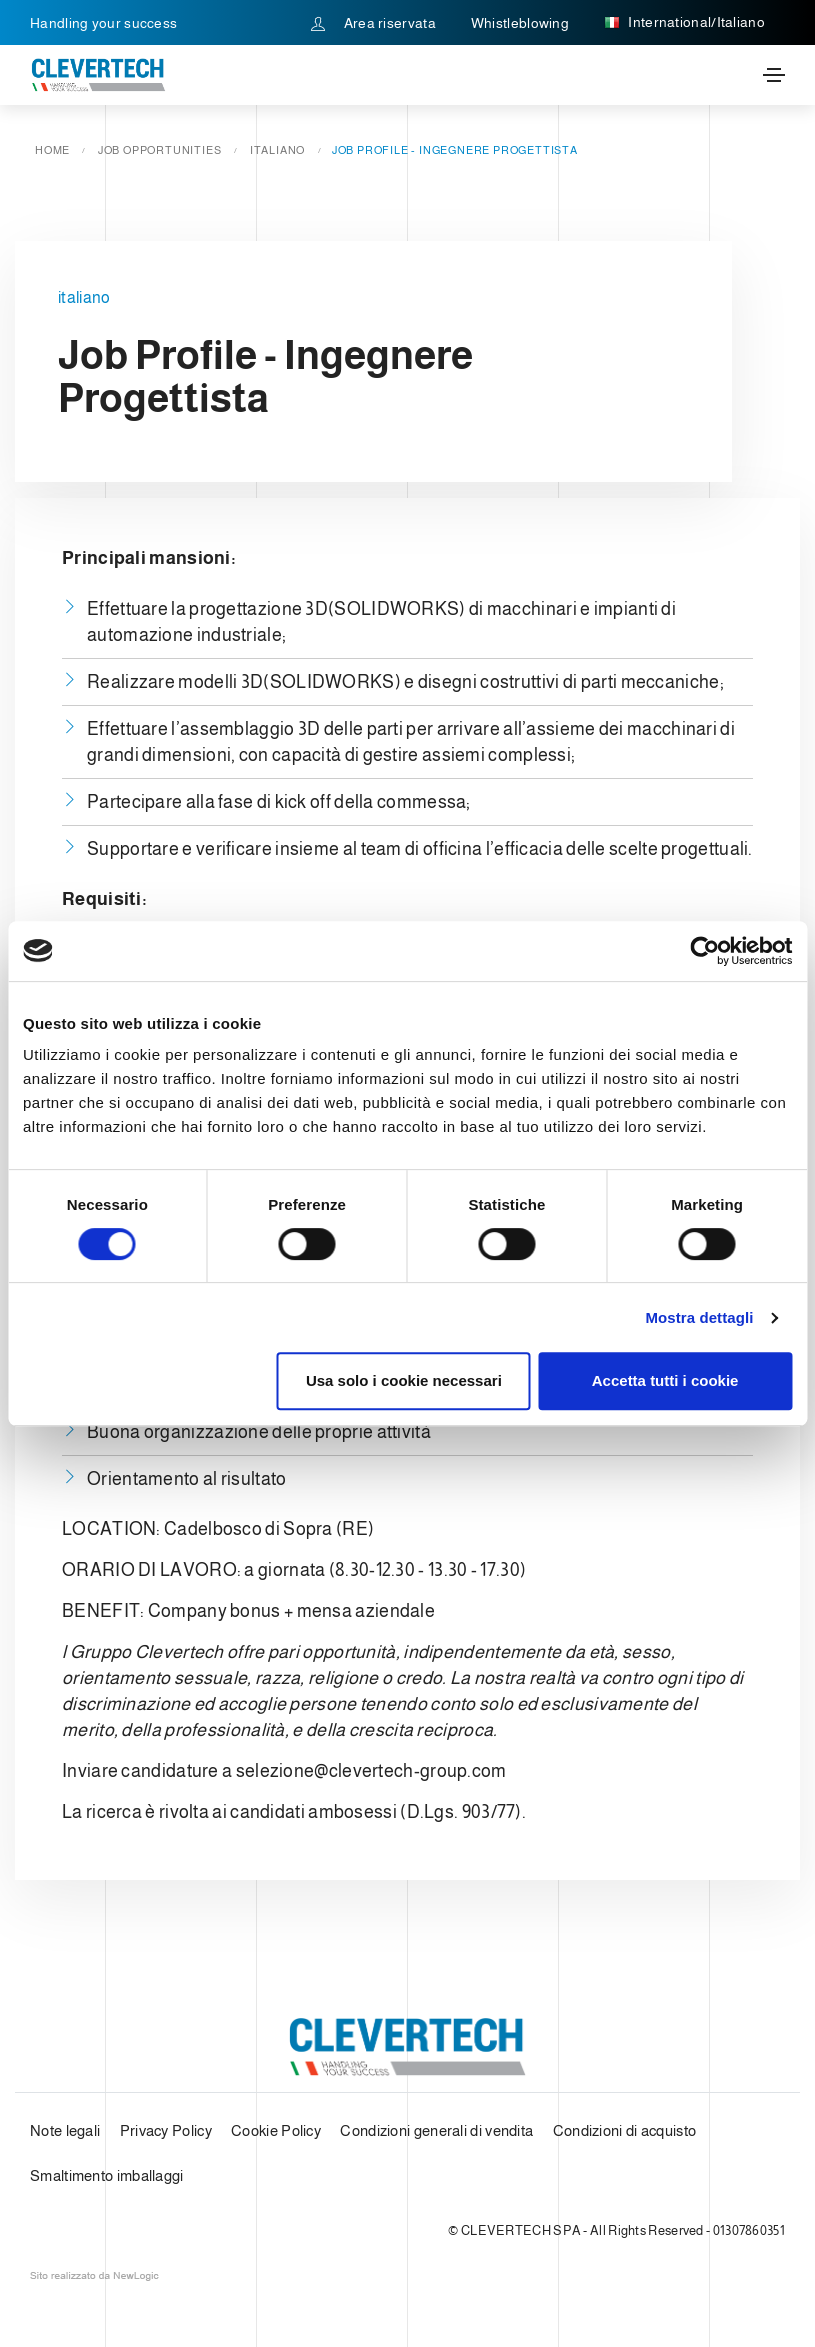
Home (52, 150)
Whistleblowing (520, 23)
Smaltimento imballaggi (107, 2175)
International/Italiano (684, 23)
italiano (277, 150)
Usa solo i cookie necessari (404, 1380)
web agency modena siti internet (94, 2276)
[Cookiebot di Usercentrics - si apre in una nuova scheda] (704, 951)
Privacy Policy (166, 2130)
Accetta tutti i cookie (665, 1380)
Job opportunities (160, 150)
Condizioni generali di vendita (436, 2130)
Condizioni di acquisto (625, 2130)
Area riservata (373, 23)
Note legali (65, 2130)
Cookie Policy (276, 2130)
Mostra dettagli (699, 1317)
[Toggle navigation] (774, 75)
